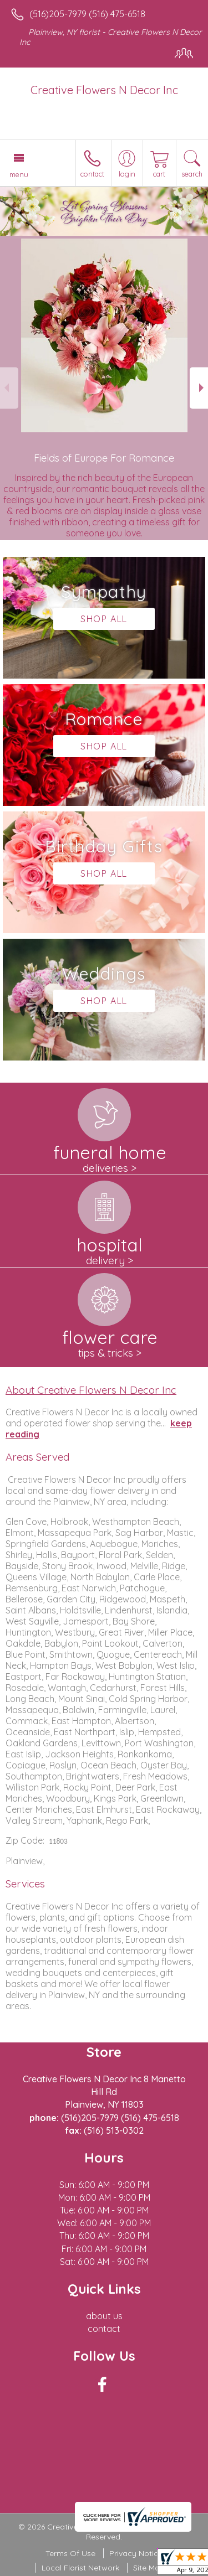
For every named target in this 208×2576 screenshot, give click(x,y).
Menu (18, 174)
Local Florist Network (80, 2568)
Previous (9, 387)
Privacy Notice (136, 2553)
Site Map (149, 2568)
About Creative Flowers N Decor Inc (91, 1389)
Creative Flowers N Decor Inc (104, 90)
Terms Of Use (70, 2553)
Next (199, 387)
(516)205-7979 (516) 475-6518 (87, 13)
